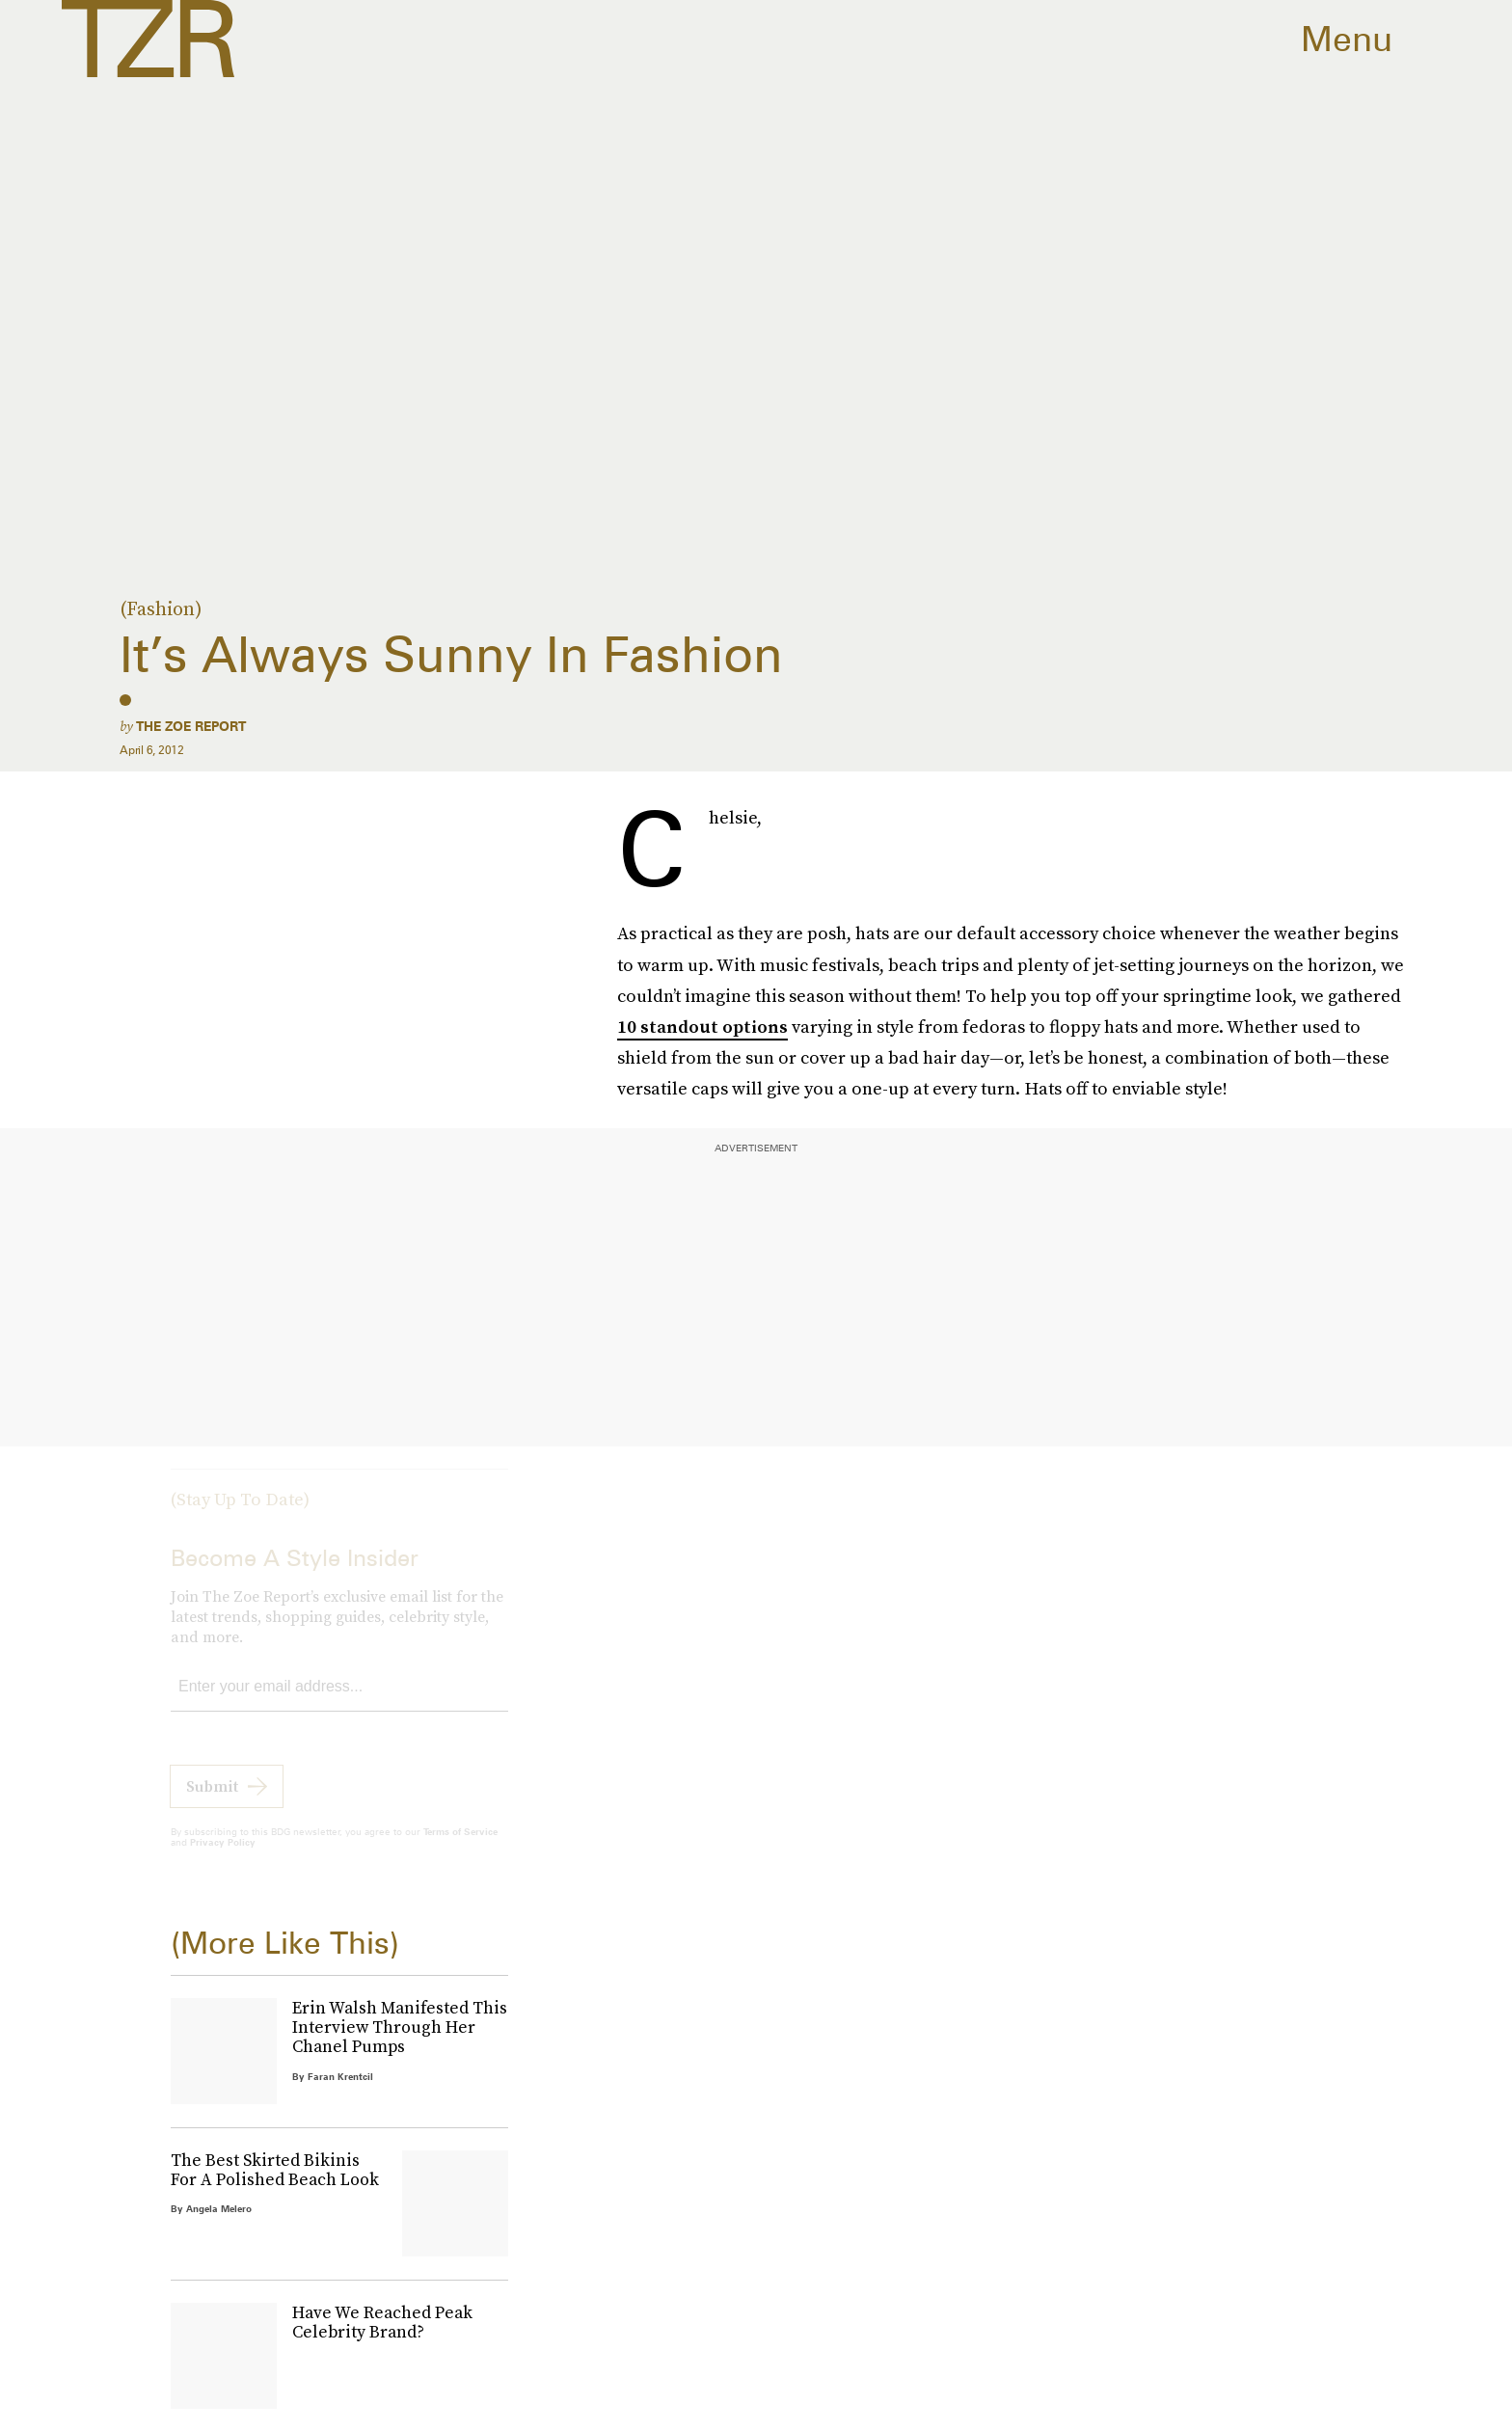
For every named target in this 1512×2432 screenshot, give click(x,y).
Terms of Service (460, 1847)
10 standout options (702, 1026)
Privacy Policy (223, 1858)
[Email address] (339, 1703)
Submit (212, 1802)
